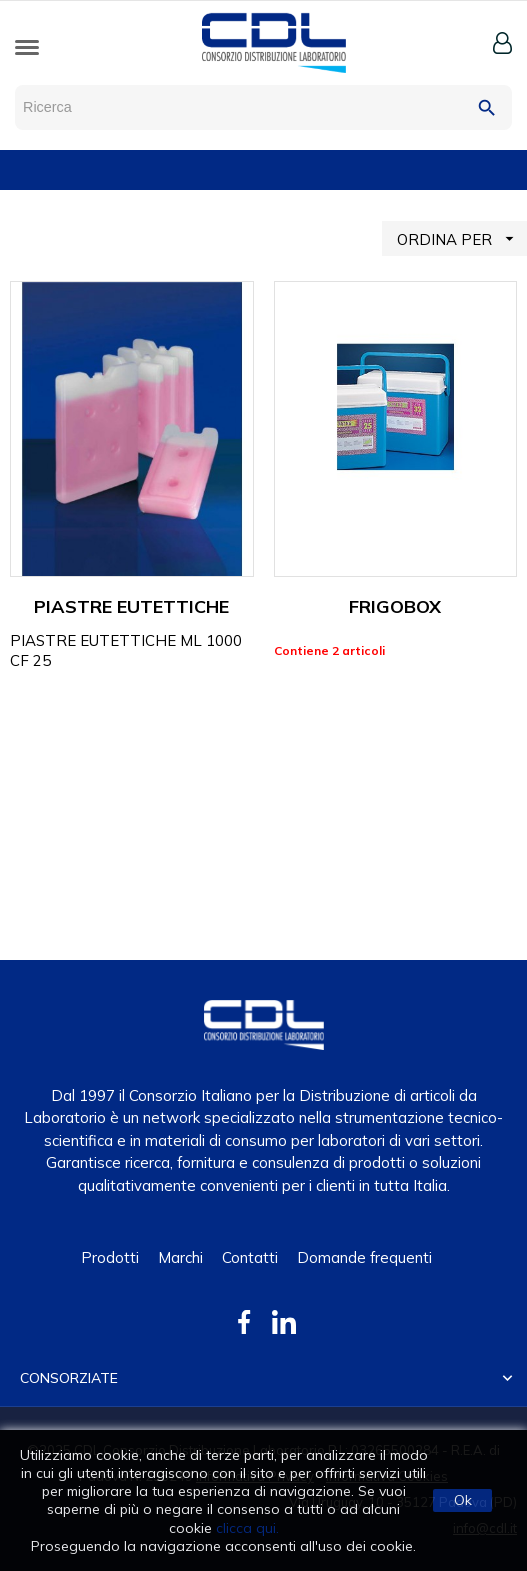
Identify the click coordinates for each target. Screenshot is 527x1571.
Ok (463, 1500)
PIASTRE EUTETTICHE (131, 606)
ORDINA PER (462, 238)
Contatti (250, 1257)
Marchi (180, 1257)
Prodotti (110, 1257)
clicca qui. (247, 1528)
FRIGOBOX (395, 606)
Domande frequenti (364, 1257)
